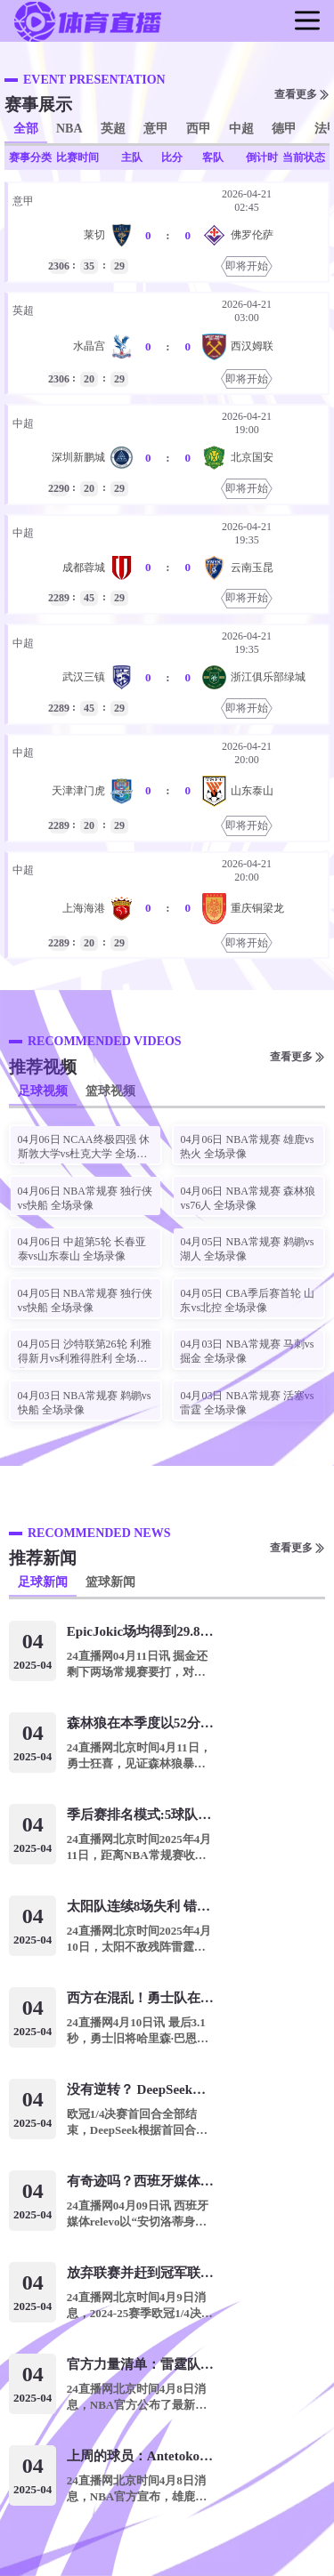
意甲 (155, 128)
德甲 (284, 128)
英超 (113, 128)
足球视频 (43, 1091)
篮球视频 (110, 1091)
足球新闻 (43, 1582)
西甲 (198, 128)
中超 (241, 128)
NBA (69, 128)
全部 (25, 128)
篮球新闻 (110, 1582)
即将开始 (246, 266)
